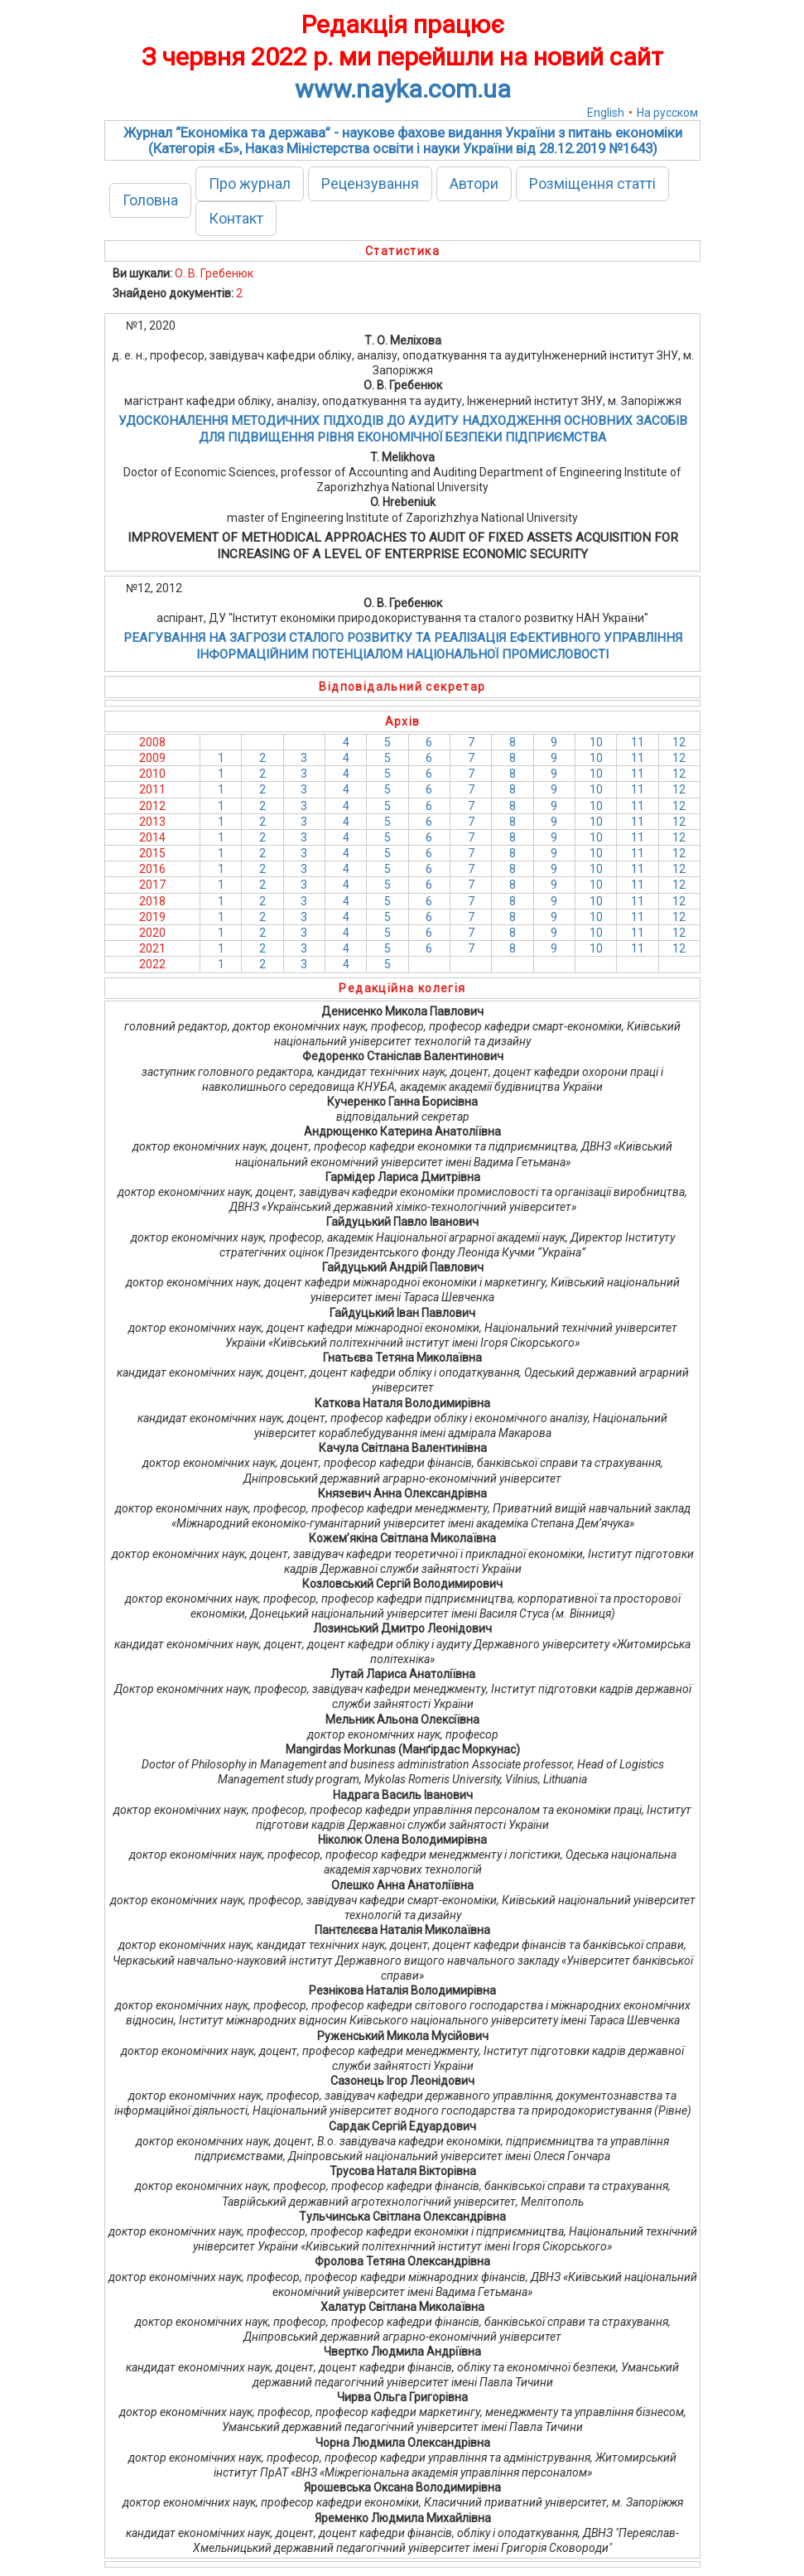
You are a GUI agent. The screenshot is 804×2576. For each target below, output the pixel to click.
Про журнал (250, 183)
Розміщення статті (592, 183)
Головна (150, 200)
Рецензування (370, 183)
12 (679, 742)
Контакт (236, 218)
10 (596, 742)
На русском (667, 112)
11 (637, 742)
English (605, 112)
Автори (474, 183)
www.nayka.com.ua (403, 89)
